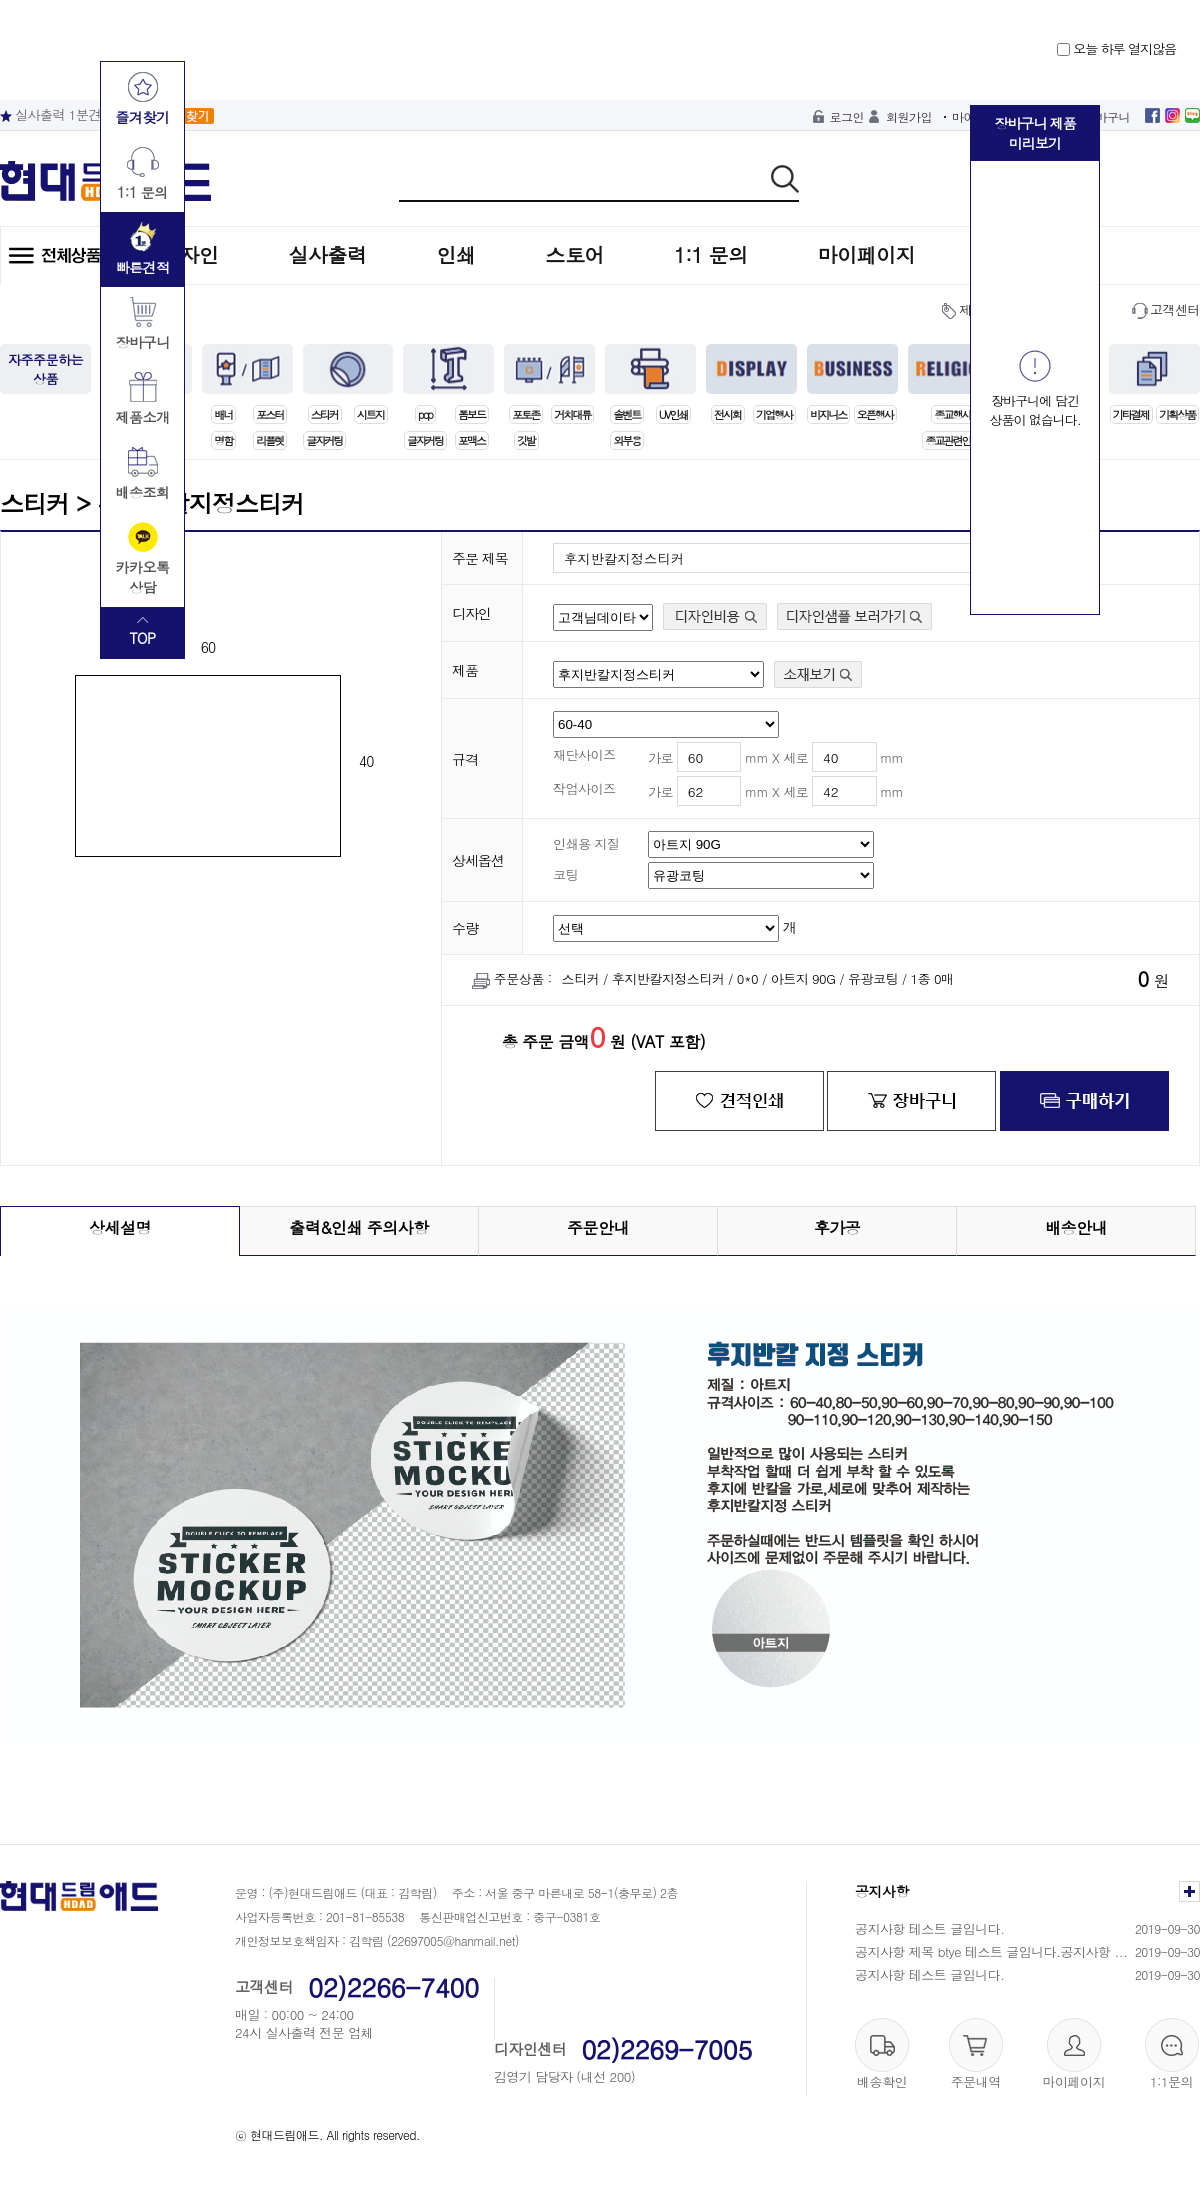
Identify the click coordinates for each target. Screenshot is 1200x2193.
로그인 (847, 116)
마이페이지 (867, 254)
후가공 (837, 1227)
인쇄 (456, 254)
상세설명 (120, 1227)
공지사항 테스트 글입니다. (930, 1928)
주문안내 (598, 1227)
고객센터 (1175, 309)
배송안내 (1076, 1227)
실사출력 (328, 254)
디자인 (189, 254)
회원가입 (909, 116)
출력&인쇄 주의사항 (359, 1227)
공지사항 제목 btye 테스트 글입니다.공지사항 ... (991, 1951)
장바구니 (1107, 116)
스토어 (575, 254)
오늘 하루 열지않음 (1116, 48)
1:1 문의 (711, 254)
